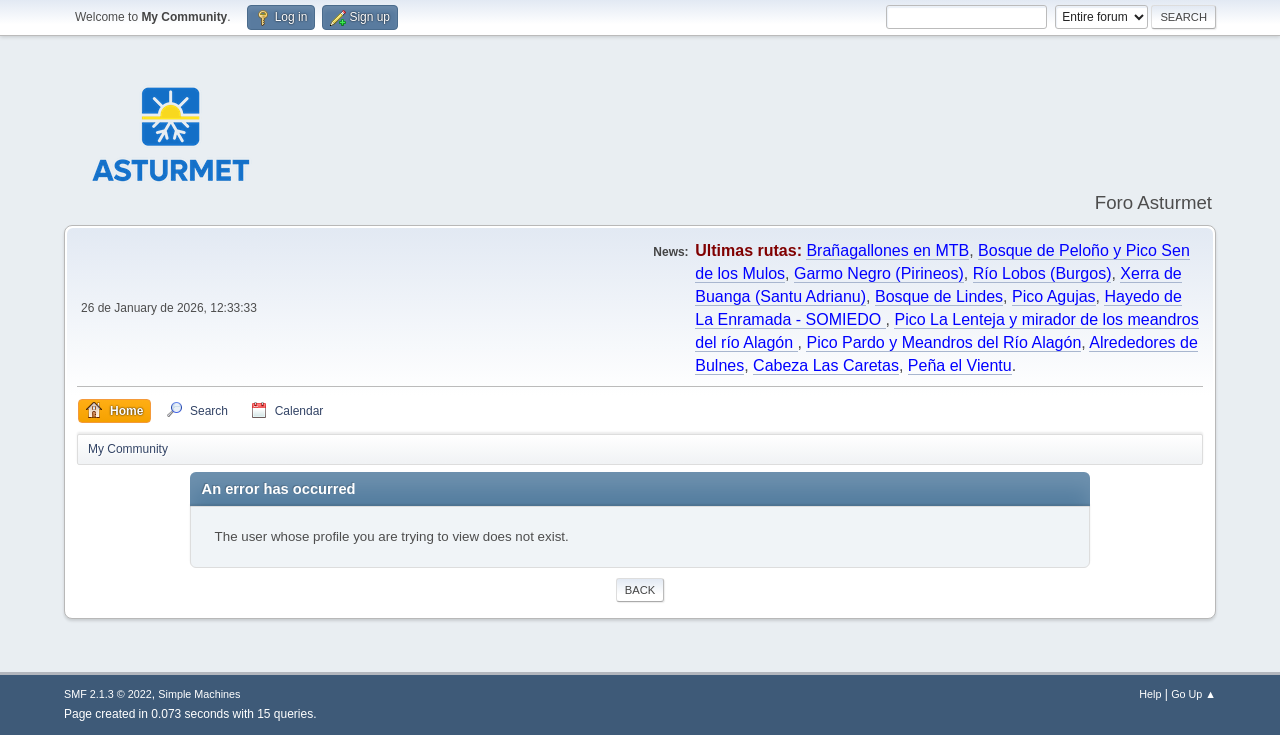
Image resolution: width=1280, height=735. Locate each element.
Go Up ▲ (1193, 694)
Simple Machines (199, 694)
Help (1150, 694)
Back (640, 590)
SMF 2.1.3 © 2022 (108, 694)
